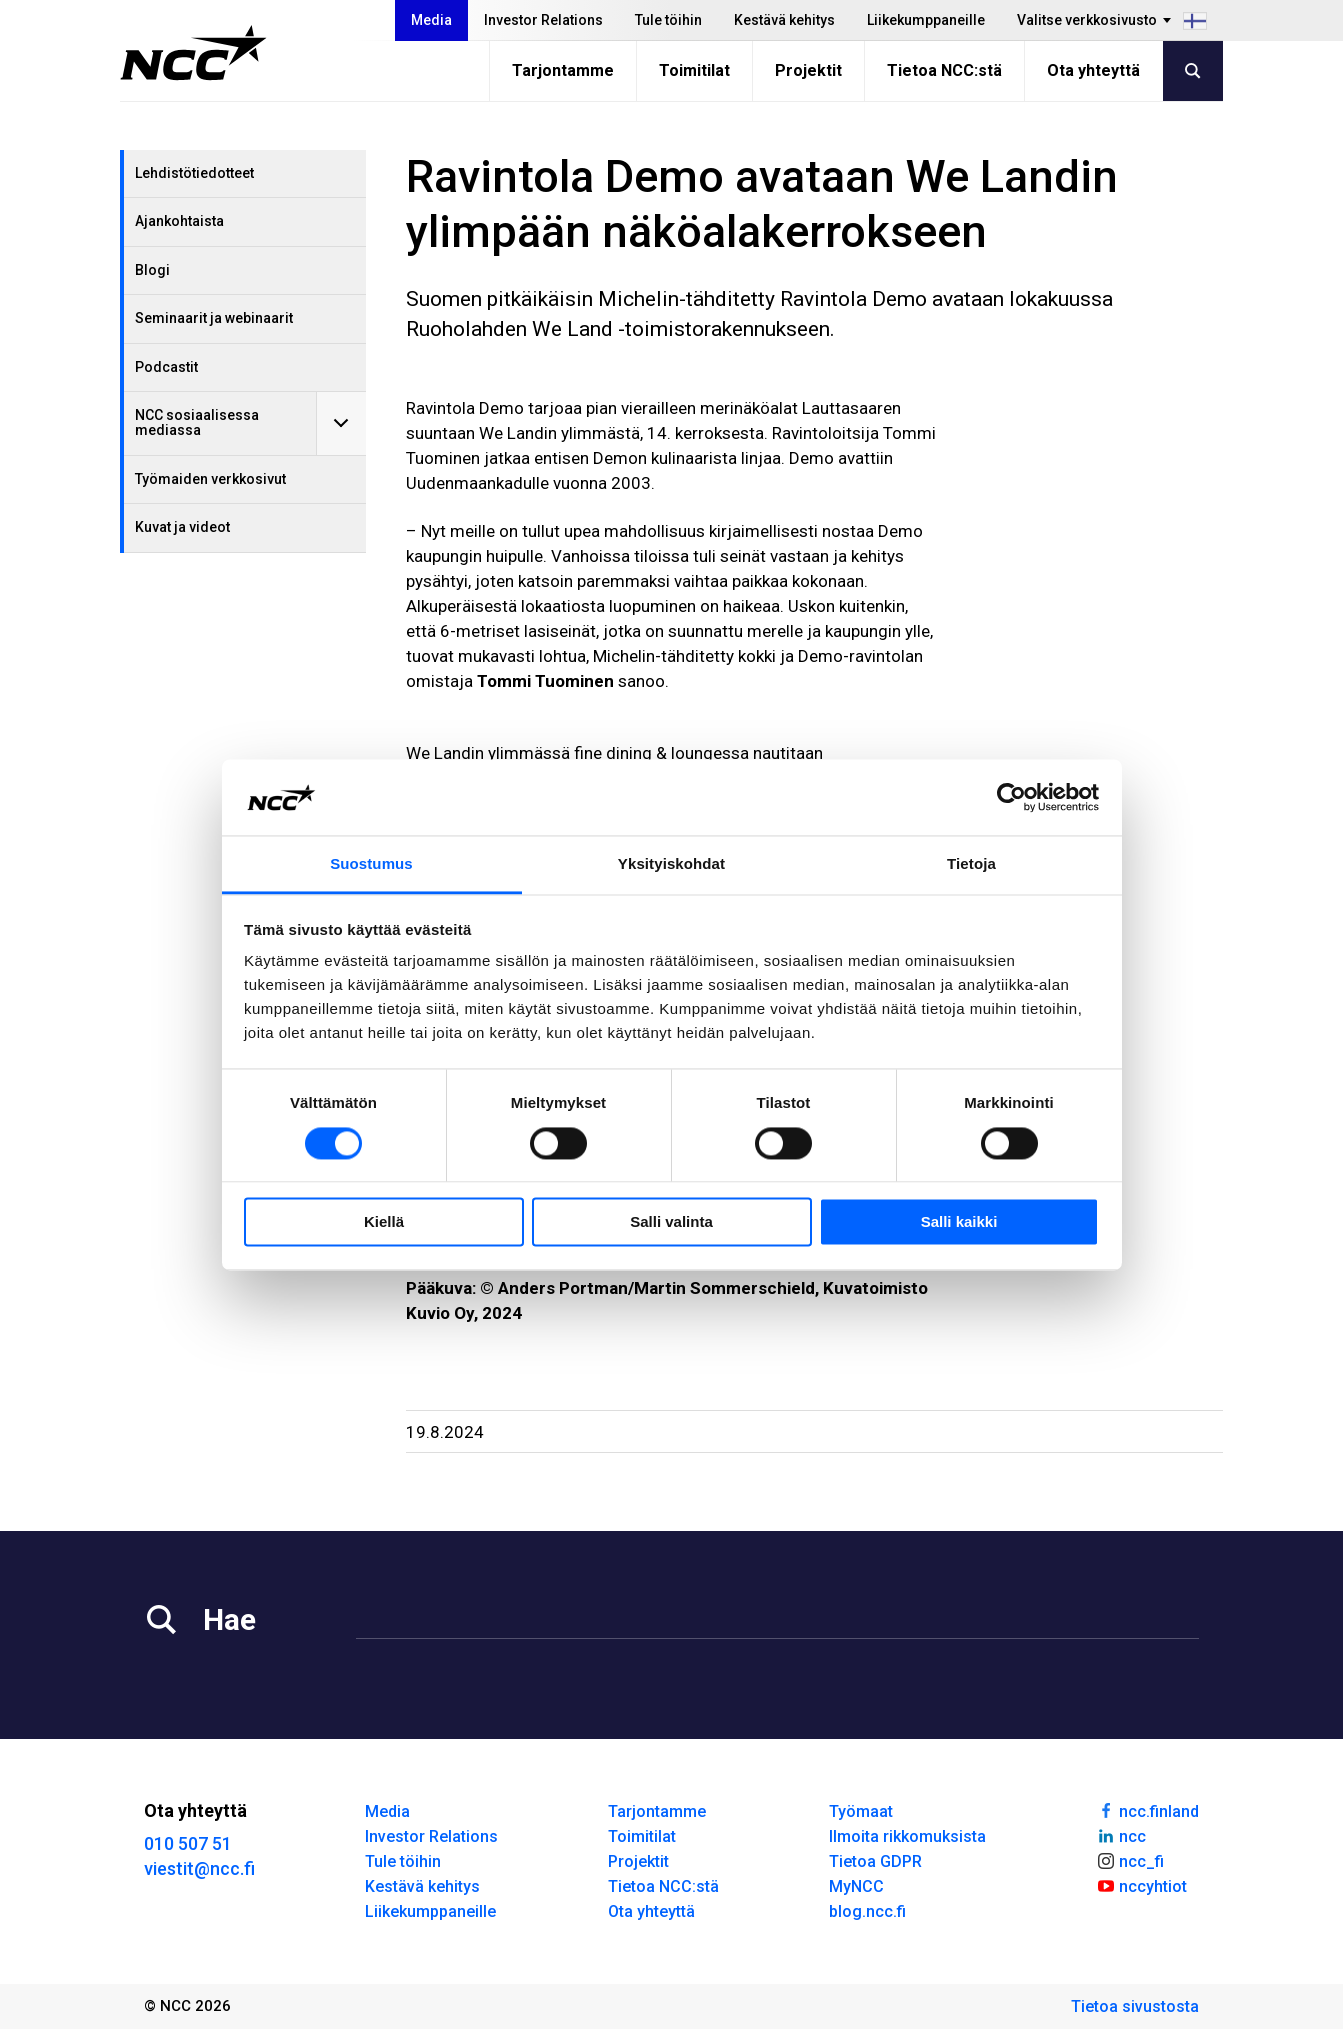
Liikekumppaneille (926, 20)
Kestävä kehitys (784, 20)
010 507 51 (188, 1843)
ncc (1121, 1835)
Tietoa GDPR (875, 1861)
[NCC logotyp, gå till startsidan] (193, 53)
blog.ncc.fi (867, 1911)
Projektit (808, 70)
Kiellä (384, 1222)
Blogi (152, 270)
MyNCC (856, 1886)
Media (431, 20)
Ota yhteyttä (1093, 70)
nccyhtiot (1141, 1885)
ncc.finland (1147, 1810)
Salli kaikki (959, 1222)
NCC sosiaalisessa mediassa (197, 422)
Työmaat (861, 1811)
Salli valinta (671, 1222)
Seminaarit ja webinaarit (214, 318)
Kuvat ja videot (182, 527)
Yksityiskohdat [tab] (671, 864)
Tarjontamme (563, 70)
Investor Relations (543, 20)
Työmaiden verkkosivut (210, 479)
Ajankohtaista (179, 221)
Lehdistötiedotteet (194, 173)
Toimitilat (694, 70)
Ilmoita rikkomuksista (907, 1836)
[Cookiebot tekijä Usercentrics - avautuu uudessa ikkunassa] (1011, 797)
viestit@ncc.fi (199, 1868)
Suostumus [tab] (371, 864)
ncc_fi (1130, 1860)
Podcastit (166, 367)
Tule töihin (668, 20)
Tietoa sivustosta (1135, 2006)
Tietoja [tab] (971, 864)
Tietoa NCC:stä (944, 70)
